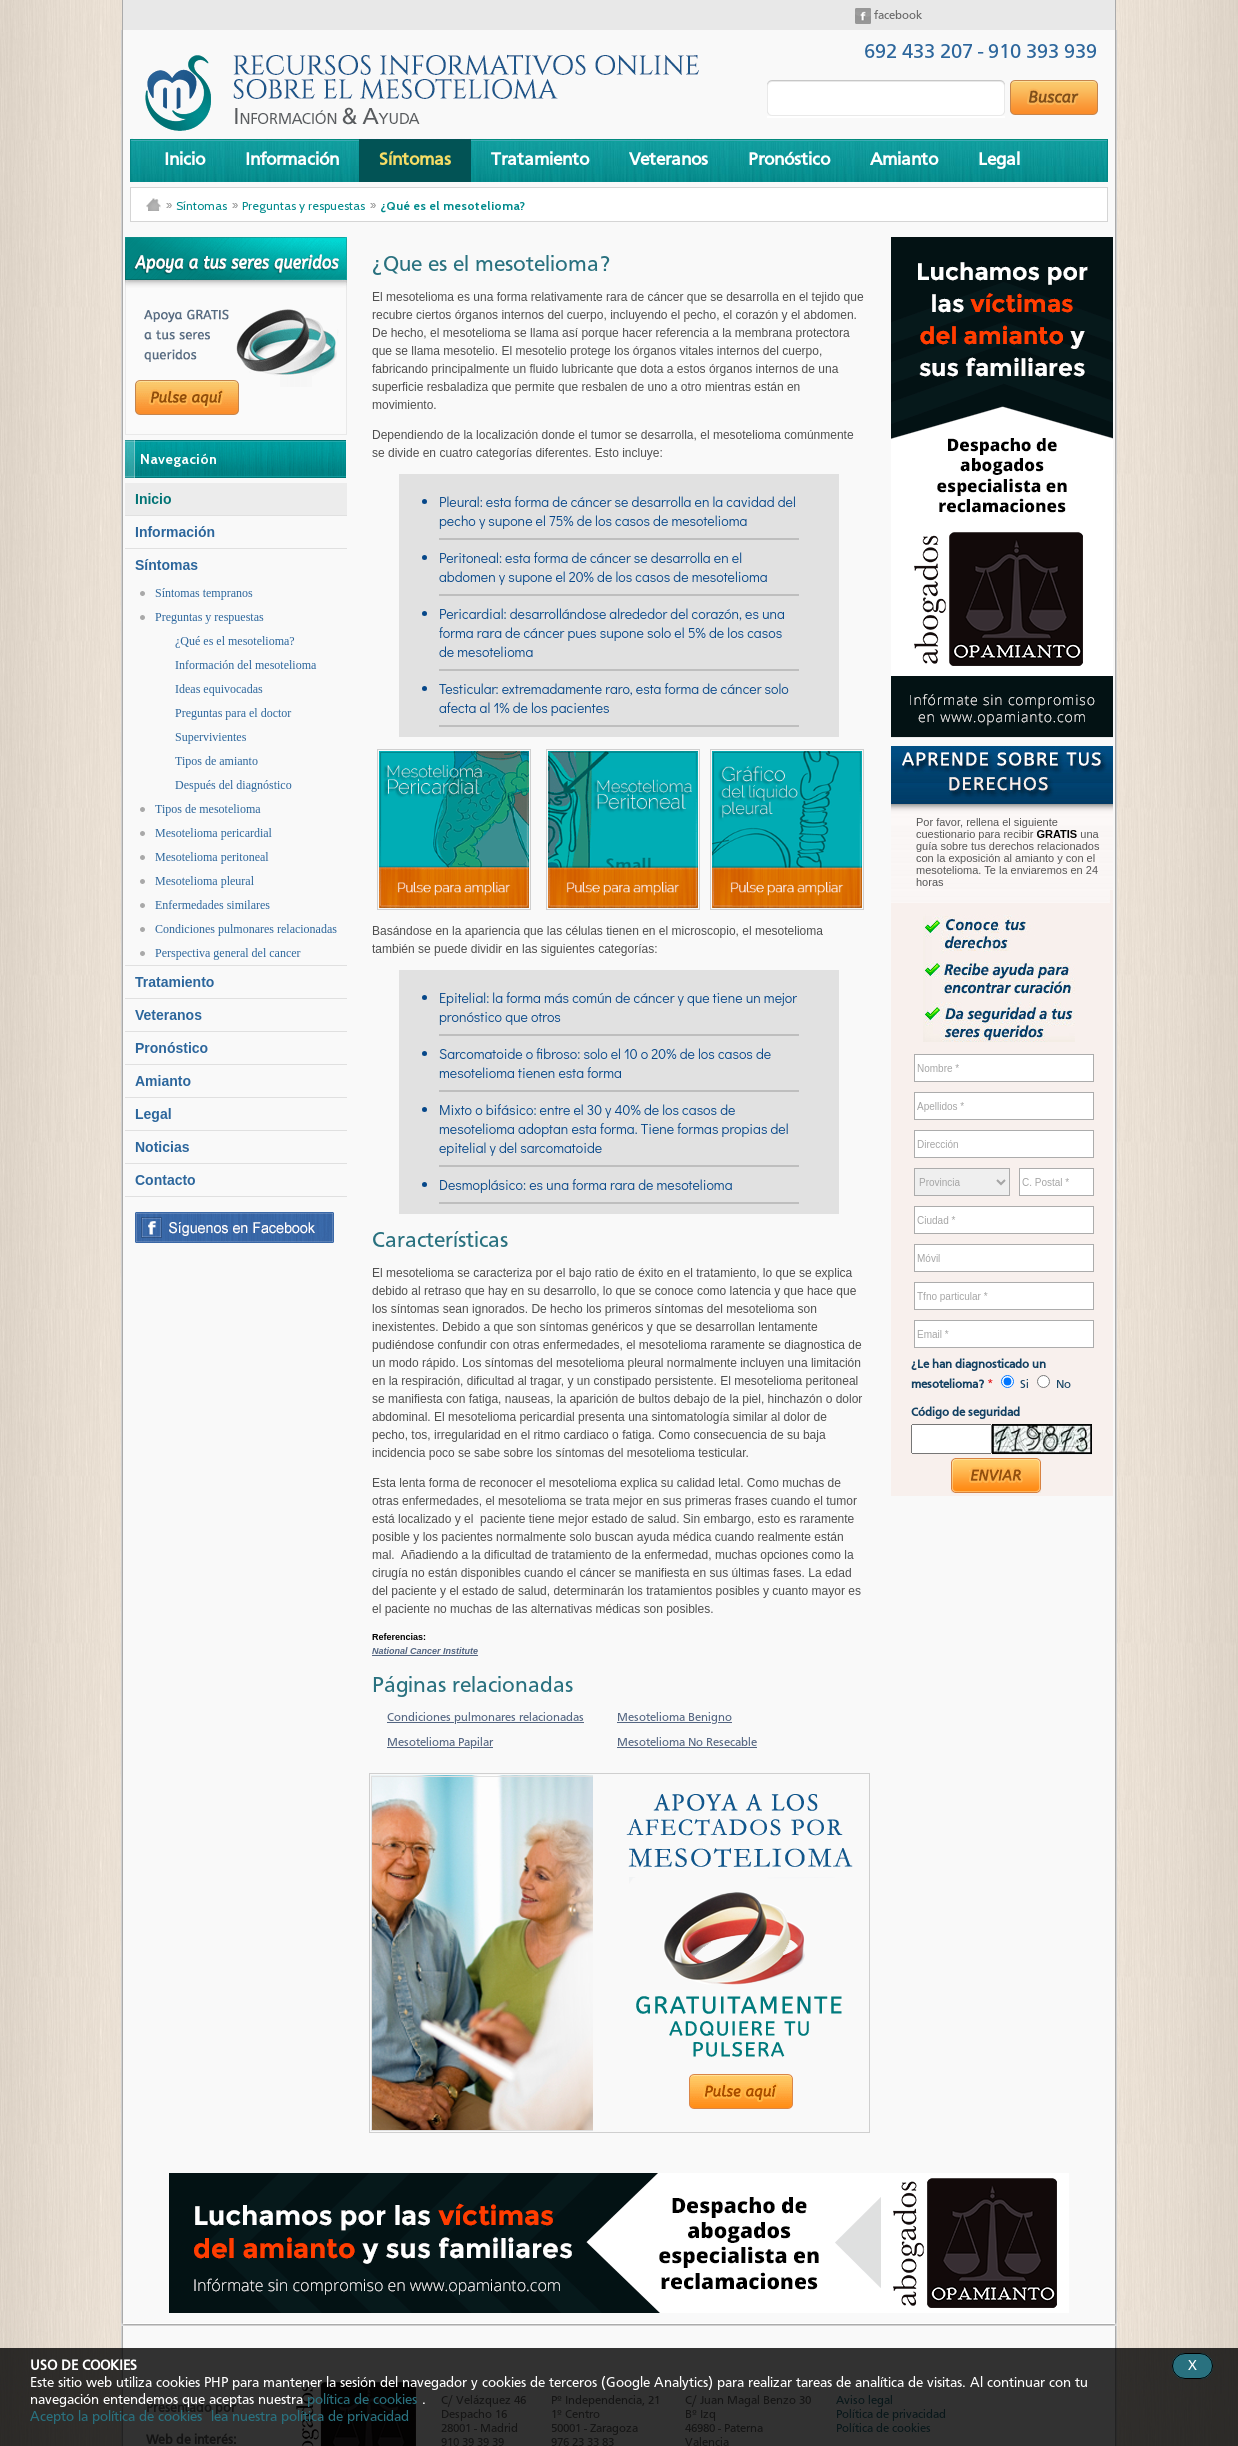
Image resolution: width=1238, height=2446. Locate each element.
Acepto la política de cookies (116, 2417)
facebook (896, 16)
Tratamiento (540, 160)
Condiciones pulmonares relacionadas (246, 929)
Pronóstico (789, 160)
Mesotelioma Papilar (440, 1743)
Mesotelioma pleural (204, 881)
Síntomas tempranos (204, 593)
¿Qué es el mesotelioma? (452, 205)
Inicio (184, 160)
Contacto (165, 1180)
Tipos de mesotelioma (208, 809)
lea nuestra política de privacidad (310, 2417)
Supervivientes (210, 737)
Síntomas (415, 160)
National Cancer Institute (425, 1651)
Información (292, 160)
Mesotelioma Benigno (674, 1718)
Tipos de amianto (216, 761)
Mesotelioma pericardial (213, 833)
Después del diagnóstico (233, 785)
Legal (999, 160)
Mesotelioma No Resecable (687, 1743)
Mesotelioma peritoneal (212, 857)
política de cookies (362, 2400)
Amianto (904, 160)
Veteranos (668, 160)
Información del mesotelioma (245, 665)
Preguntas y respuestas (303, 205)
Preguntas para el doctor (233, 713)
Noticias (162, 1147)
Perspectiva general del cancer (228, 953)
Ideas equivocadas (219, 689)
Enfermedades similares (212, 905)
